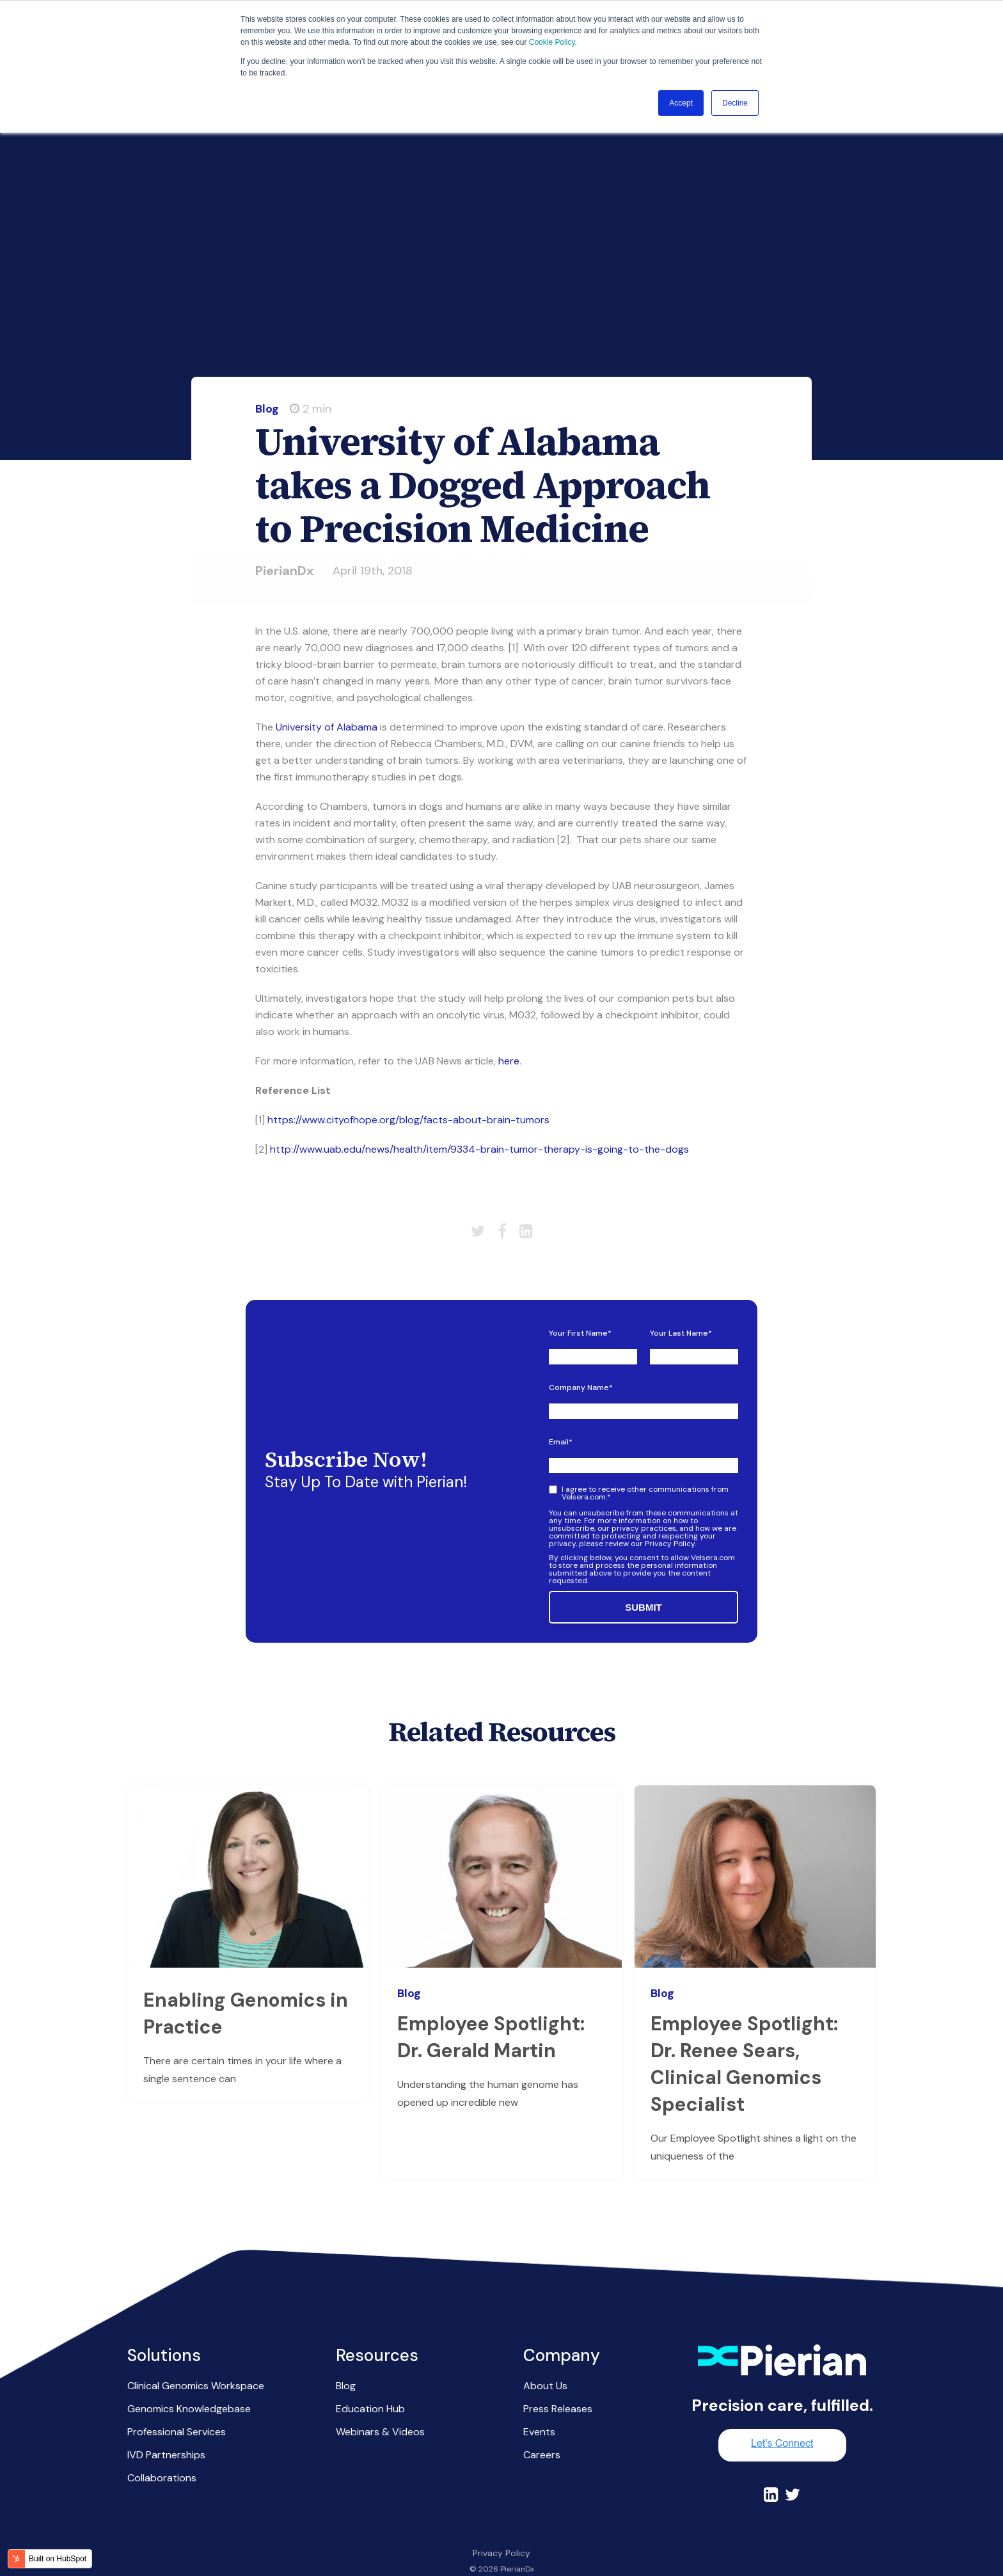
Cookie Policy (552, 42)
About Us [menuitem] (545, 2362)
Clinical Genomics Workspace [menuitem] (195, 2362)
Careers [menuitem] (541, 2431)
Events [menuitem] (539, 2408)
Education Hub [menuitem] (370, 2385)
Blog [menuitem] (346, 2362)
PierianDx (284, 547)
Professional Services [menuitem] (176, 2408)
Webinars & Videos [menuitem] (380, 2408)
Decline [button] (735, 103)
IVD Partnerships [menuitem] (166, 2431)
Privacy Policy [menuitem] (501, 2530)
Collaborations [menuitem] (161, 2454)
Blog (267, 385)
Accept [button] (681, 103)
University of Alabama (326, 704)
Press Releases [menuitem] (557, 2385)
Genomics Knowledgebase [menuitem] (189, 2385)
